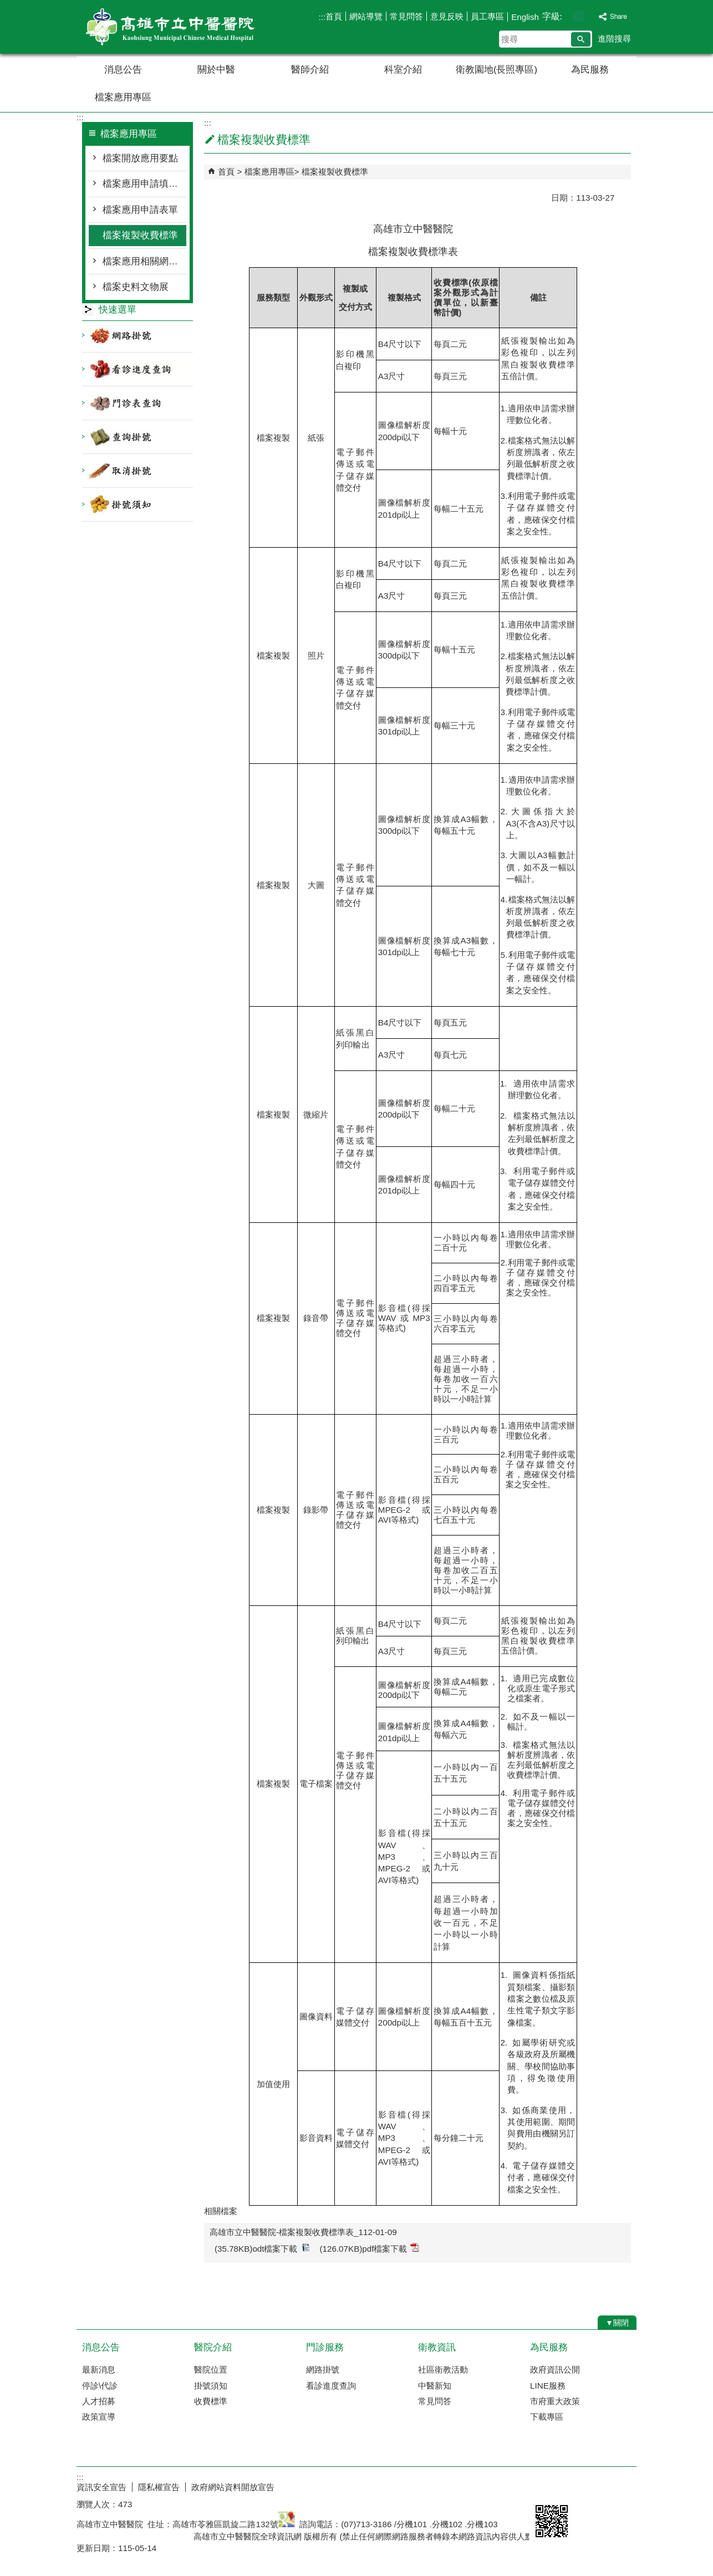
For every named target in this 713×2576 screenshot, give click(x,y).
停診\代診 (100, 2385)
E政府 (541, 2484)
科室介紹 (403, 69)
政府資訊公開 (555, 2369)
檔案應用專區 (123, 97)
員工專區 (487, 16)
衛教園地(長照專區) (496, 69)
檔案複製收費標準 (140, 235)
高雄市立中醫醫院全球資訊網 (170, 26)
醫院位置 (210, 2369)
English (525, 17)
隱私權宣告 (159, 2487)
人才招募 (98, 2401)
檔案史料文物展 (136, 287)
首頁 (333, 16)
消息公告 (123, 69)
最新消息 (98, 2369)
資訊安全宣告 (101, 2487)
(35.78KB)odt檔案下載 (262, 2248)
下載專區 (546, 2416)
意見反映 (447, 16)
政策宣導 (98, 2416)
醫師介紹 (310, 69)
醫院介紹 (213, 2347)
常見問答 (406, 16)
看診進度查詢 (331, 2385)
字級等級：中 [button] (578, 16)
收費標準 (210, 2401)
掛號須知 (210, 2385)
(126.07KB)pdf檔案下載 (370, 2248)
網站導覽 (366, 16)
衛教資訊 (437, 2347)
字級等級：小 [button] (567, 16)
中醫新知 (434, 2385)
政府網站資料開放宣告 (232, 2487)
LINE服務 (548, 2385)
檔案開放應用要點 (140, 158)
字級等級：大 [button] (590, 16)
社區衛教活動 (443, 2369)
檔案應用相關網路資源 (144, 261)
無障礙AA (596, 2485)
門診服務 (325, 2347)
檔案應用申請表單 (140, 210)
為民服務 (590, 69)
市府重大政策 (555, 2401)
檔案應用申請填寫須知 (144, 183)
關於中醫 (216, 69)
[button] (580, 39)
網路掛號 (322, 2369)
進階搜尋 (614, 38)
